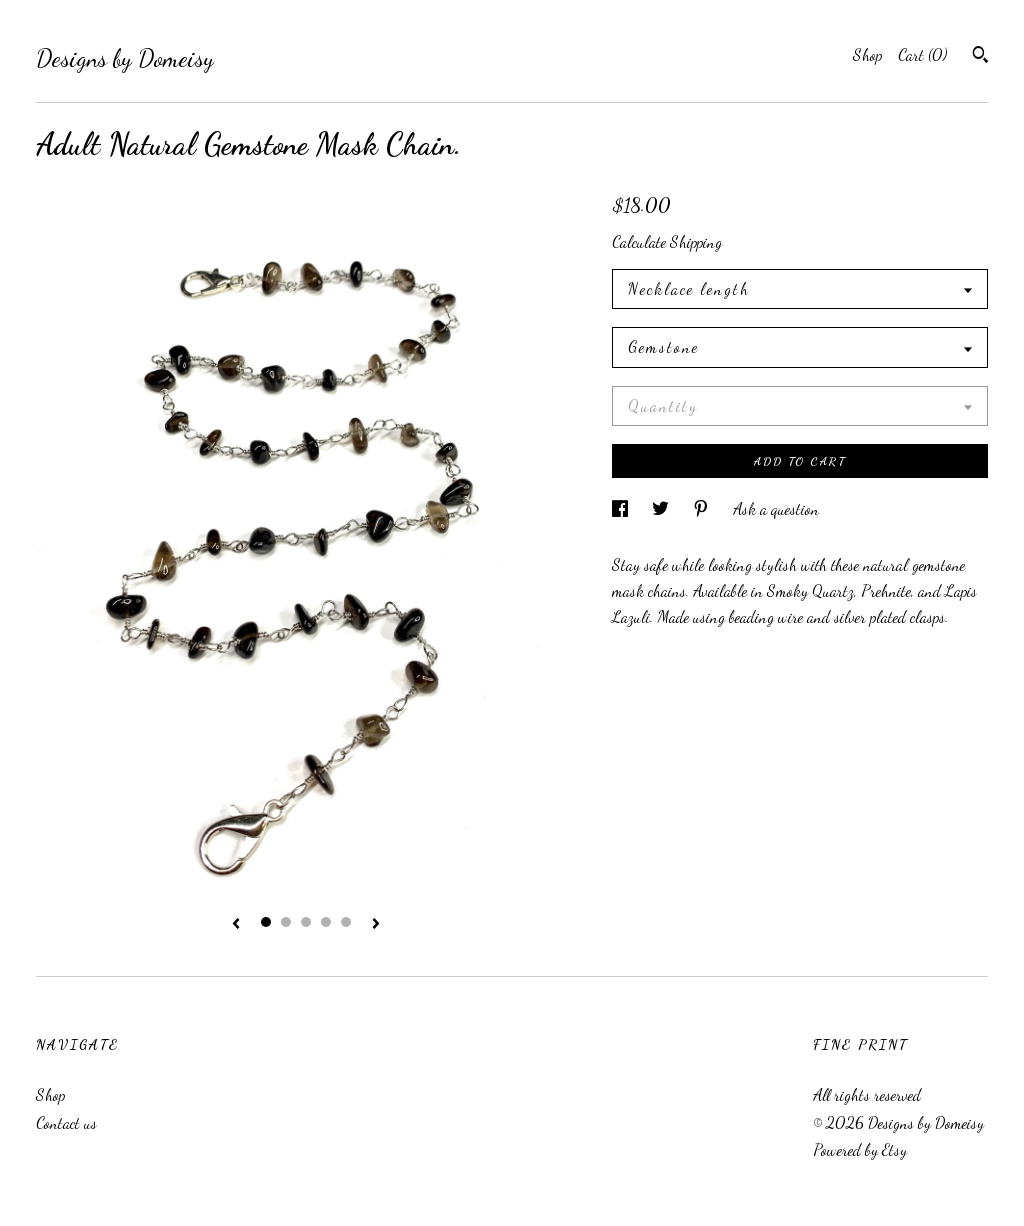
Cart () (922, 54)
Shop (867, 54)
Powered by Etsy (860, 1149)
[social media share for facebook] (622, 508)
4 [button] (326, 922)
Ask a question (776, 508)
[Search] (980, 57)
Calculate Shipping (667, 241)
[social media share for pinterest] (703, 508)
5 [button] (346, 922)
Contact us (66, 1122)
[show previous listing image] (236, 925)
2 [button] (286, 922)
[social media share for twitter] (662, 508)
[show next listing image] (376, 925)
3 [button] (306, 922)
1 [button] (266, 922)
